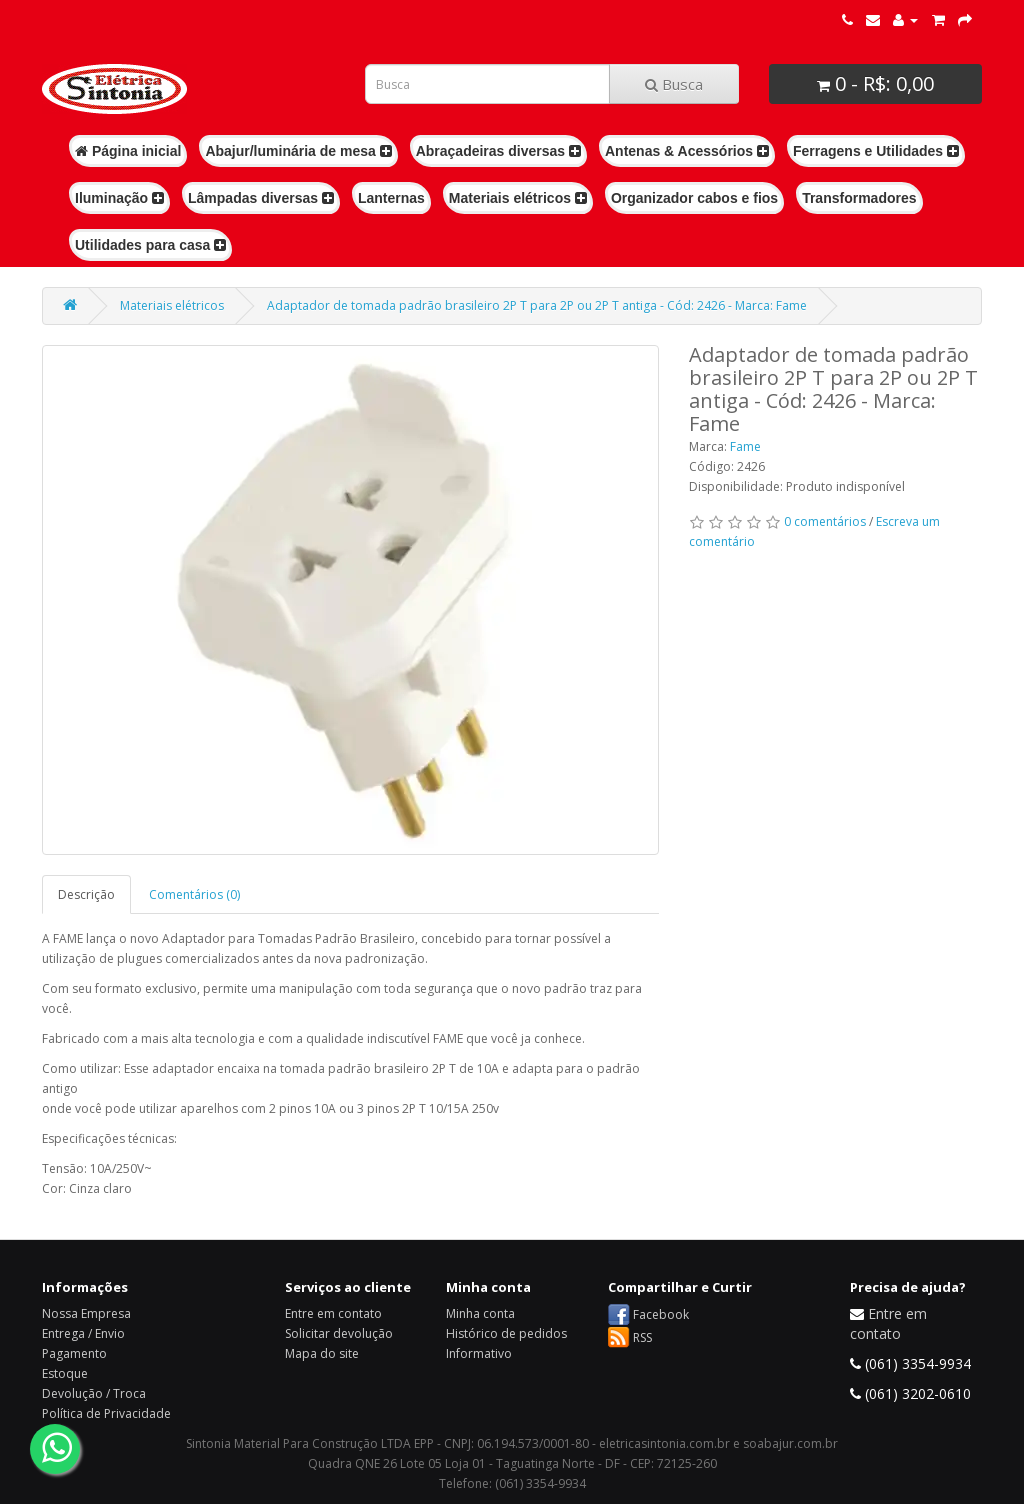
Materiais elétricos (518, 198)
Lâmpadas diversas (261, 198)
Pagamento (74, 1353)
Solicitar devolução (339, 1333)
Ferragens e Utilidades (876, 151)
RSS (642, 1337)
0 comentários (825, 521)
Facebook (661, 1314)
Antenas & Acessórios (687, 151)
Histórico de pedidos (506, 1333)
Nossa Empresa (86, 1313)
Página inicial (128, 151)
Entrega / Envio (83, 1333)
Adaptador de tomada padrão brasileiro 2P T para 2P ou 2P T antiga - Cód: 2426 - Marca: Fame (537, 305)
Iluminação (119, 198)
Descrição (86, 894)
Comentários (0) (194, 894)
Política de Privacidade (106, 1413)
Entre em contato (333, 1313)
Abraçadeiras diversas (498, 151)
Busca (674, 84)
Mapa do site (322, 1353)
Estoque (65, 1373)
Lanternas (391, 198)
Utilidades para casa (150, 245)
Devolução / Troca (94, 1393)
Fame (745, 446)
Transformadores (859, 198)
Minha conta (480, 1313)
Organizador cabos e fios (694, 198)
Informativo (479, 1353)
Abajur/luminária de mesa (298, 151)
